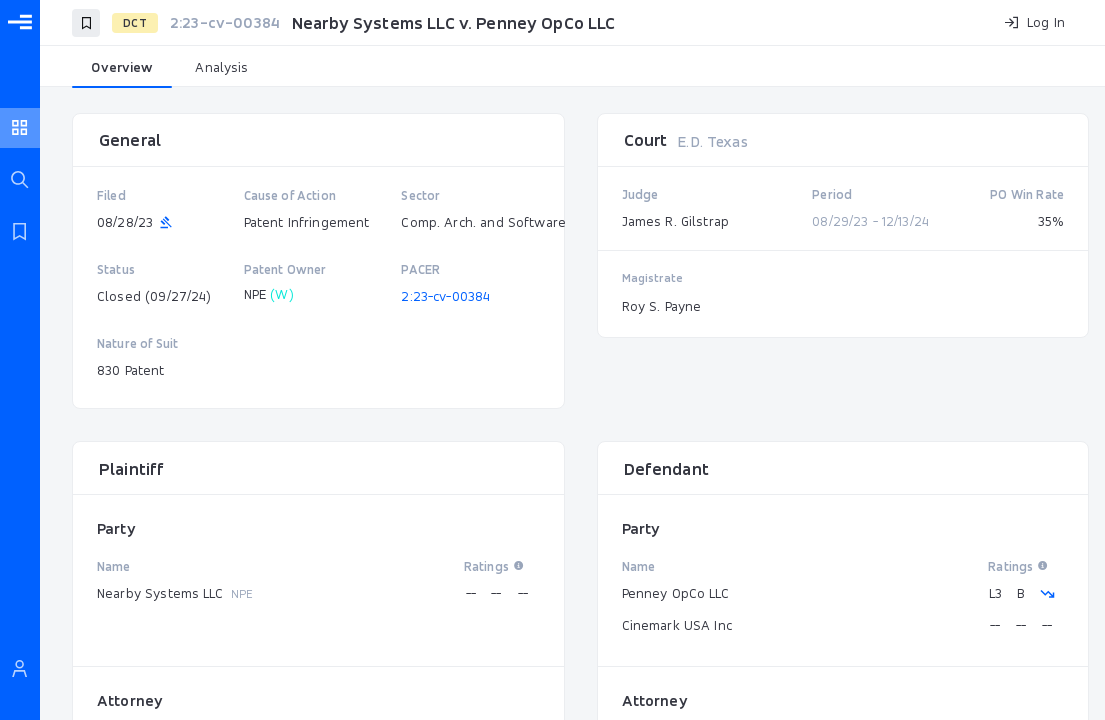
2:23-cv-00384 (445, 296)
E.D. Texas (712, 141)
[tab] (122, 68)
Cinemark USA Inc (677, 625)
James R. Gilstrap (676, 221)
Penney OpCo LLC (675, 593)
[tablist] (572, 68)
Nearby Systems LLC (160, 593)
